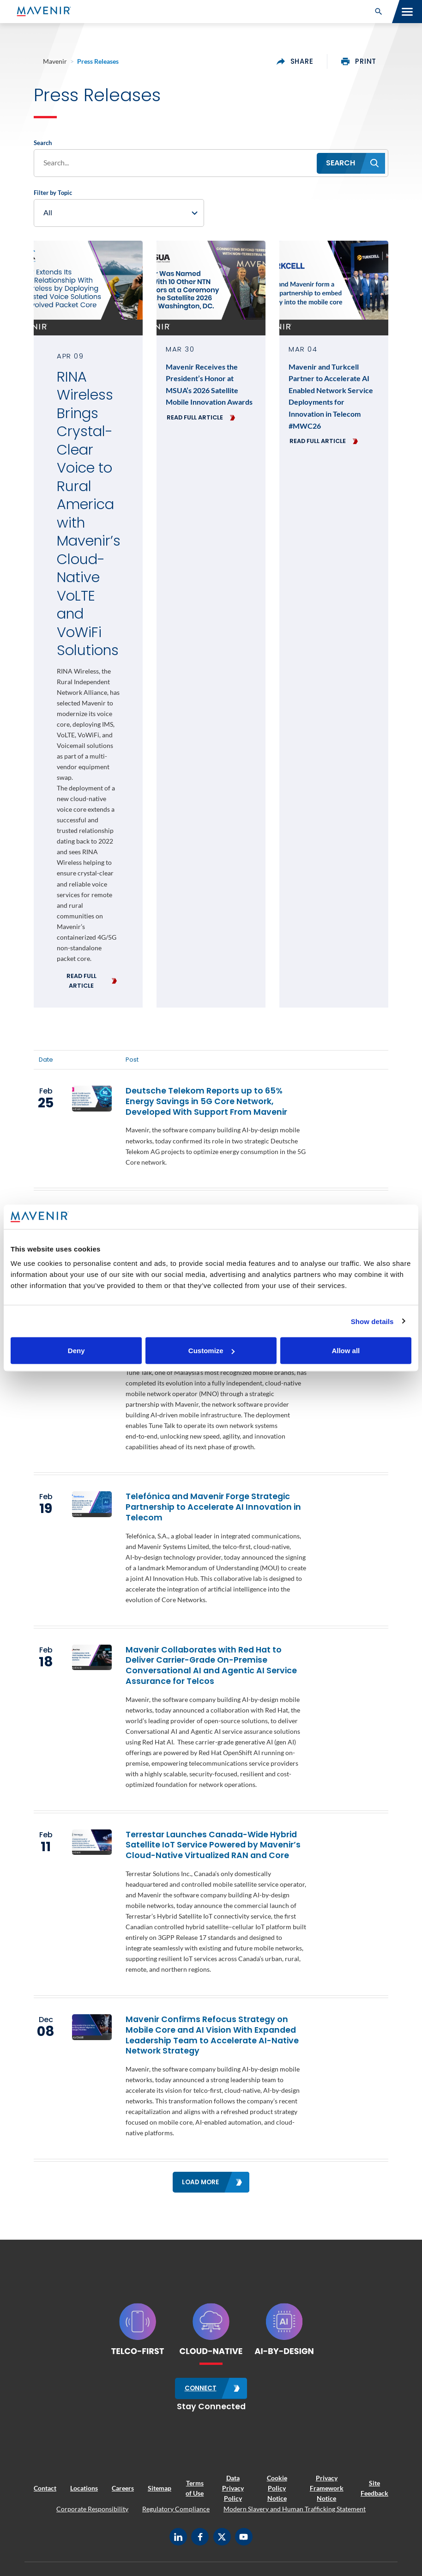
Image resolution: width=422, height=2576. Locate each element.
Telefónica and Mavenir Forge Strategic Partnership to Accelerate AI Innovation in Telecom (213, 1508)
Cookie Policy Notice (277, 2487)
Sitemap (159, 2488)
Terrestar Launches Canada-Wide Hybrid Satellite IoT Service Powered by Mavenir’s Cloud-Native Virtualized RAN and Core (213, 1845)
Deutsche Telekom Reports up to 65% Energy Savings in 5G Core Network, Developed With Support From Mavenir (206, 1102)
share (295, 61)
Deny (76, 1351)
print (358, 61)
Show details (372, 1321)
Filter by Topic (53, 193)
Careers (123, 2488)
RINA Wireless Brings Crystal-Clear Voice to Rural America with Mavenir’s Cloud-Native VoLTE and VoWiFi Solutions (88, 514)
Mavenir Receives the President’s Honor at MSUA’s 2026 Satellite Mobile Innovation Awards (209, 385)
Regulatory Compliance (176, 2508)
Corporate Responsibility (92, 2508)
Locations (84, 2488)
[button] (379, 11)
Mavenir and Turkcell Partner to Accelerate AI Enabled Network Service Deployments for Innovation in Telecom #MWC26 (331, 397)
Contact (45, 2488)
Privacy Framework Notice (327, 2487)
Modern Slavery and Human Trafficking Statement (294, 2508)
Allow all (346, 1351)
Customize (211, 1351)
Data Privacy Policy (233, 2487)
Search (43, 143)
